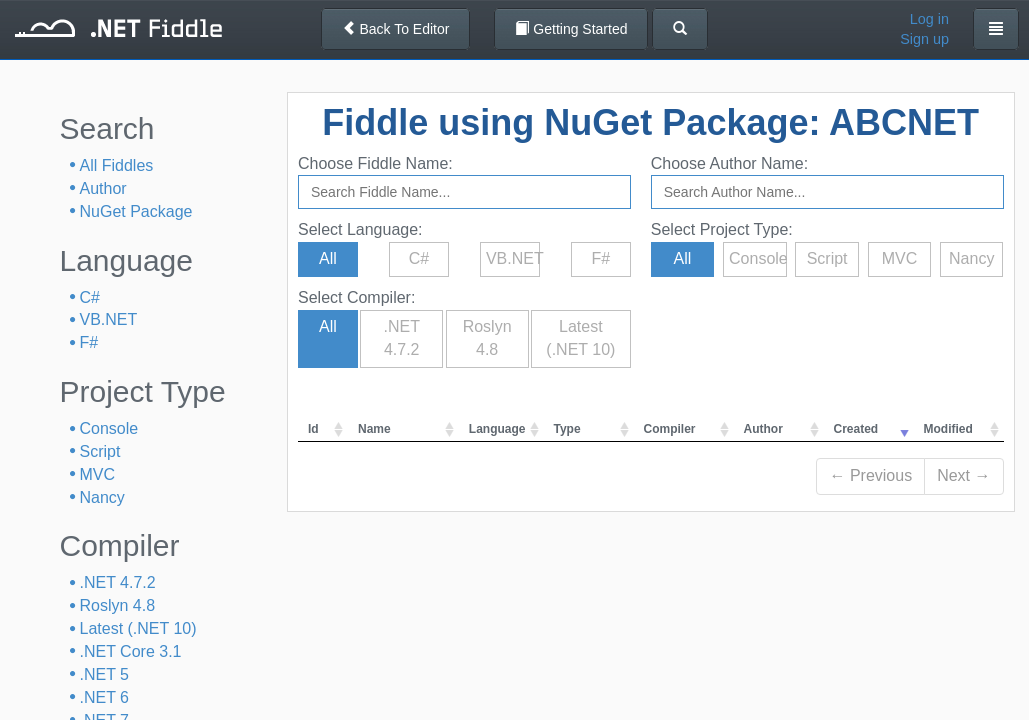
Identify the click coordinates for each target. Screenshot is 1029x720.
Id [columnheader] (313, 429)
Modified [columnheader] (948, 429)
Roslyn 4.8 (118, 605)
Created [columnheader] (856, 429)
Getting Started (571, 29)
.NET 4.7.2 (118, 582)
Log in (929, 19)
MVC (98, 474)
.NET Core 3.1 (131, 651)
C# (90, 297)
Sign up (924, 39)
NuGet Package (136, 211)
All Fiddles (117, 165)
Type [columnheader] (567, 429)
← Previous (870, 475)
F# (89, 342)
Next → (963, 475)
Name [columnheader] (374, 429)
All (328, 258)
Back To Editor (396, 29)
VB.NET (109, 319)
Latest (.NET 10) (138, 628)
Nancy (102, 497)
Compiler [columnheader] (670, 429)
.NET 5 (105, 674)
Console (109, 428)
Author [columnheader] (763, 429)
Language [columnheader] (497, 429)
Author (103, 188)
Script (100, 451)
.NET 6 (105, 697)
